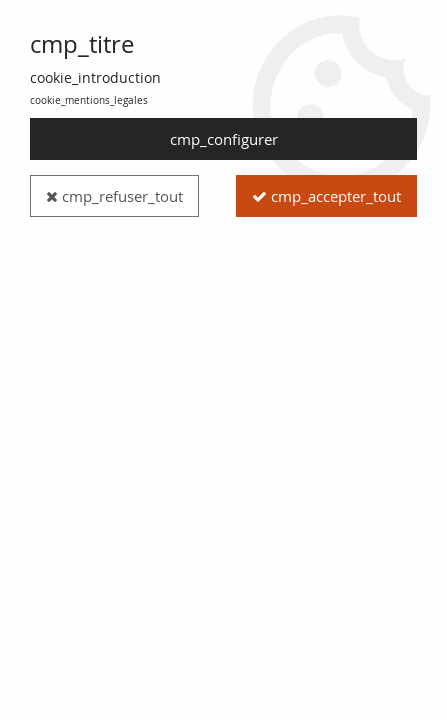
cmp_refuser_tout (114, 196)
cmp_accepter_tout (326, 196)
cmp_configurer (224, 139)
